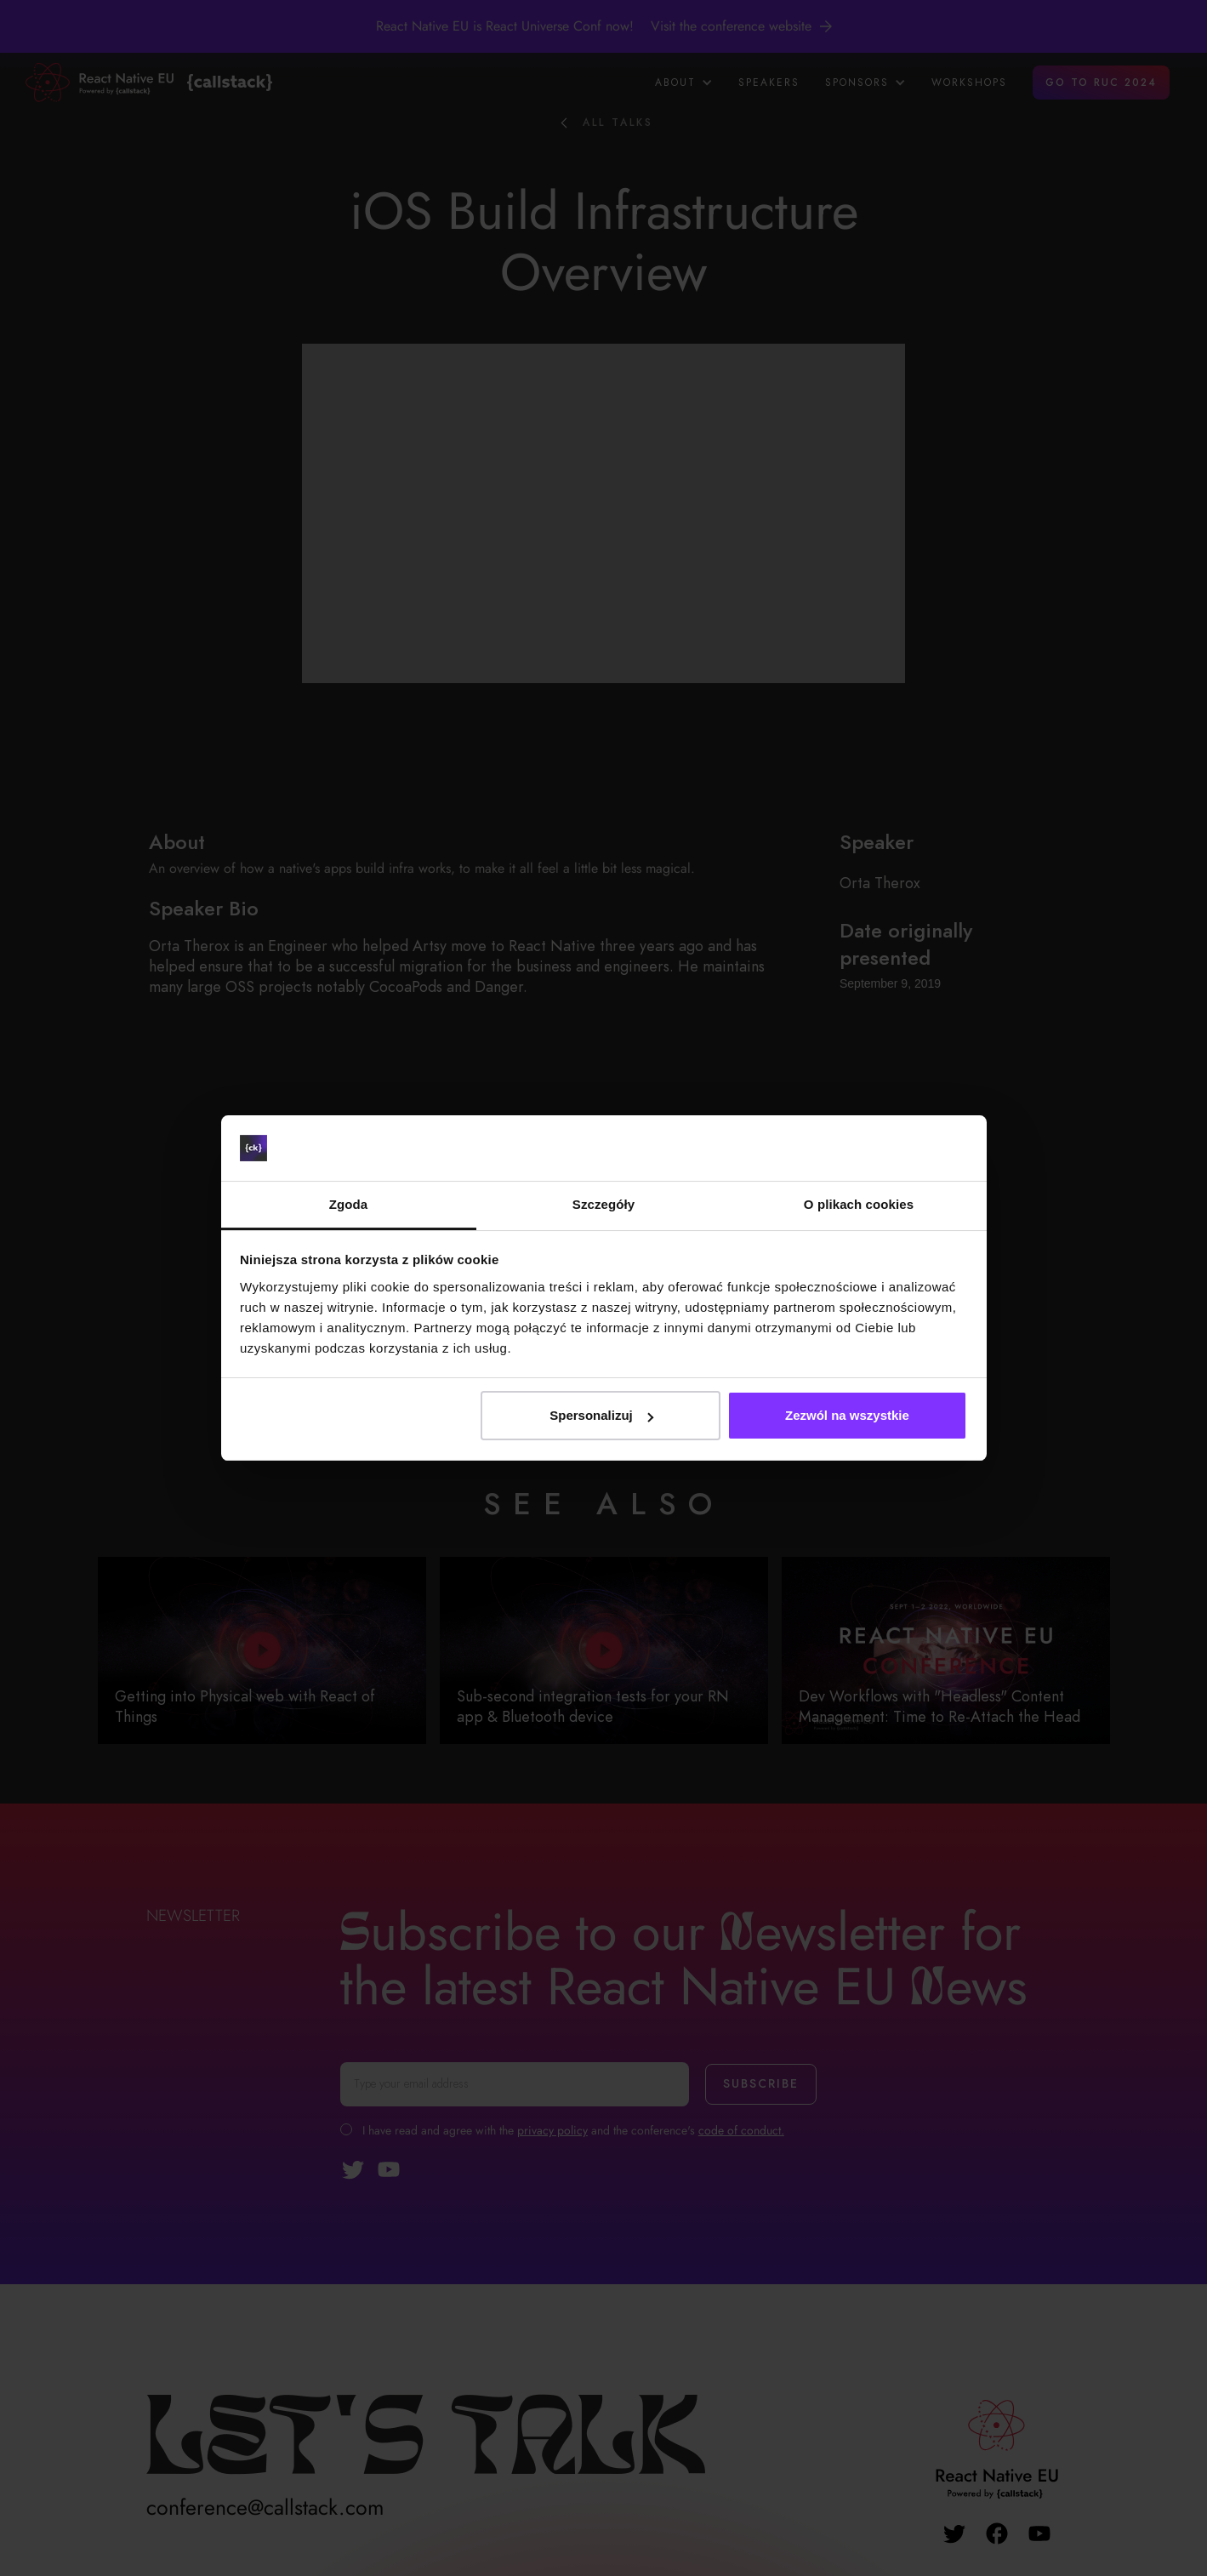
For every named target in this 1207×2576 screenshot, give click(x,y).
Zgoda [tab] (348, 1204)
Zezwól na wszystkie (847, 1415)
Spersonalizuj (601, 1415)
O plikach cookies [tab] (859, 1204)
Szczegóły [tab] (603, 1204)
